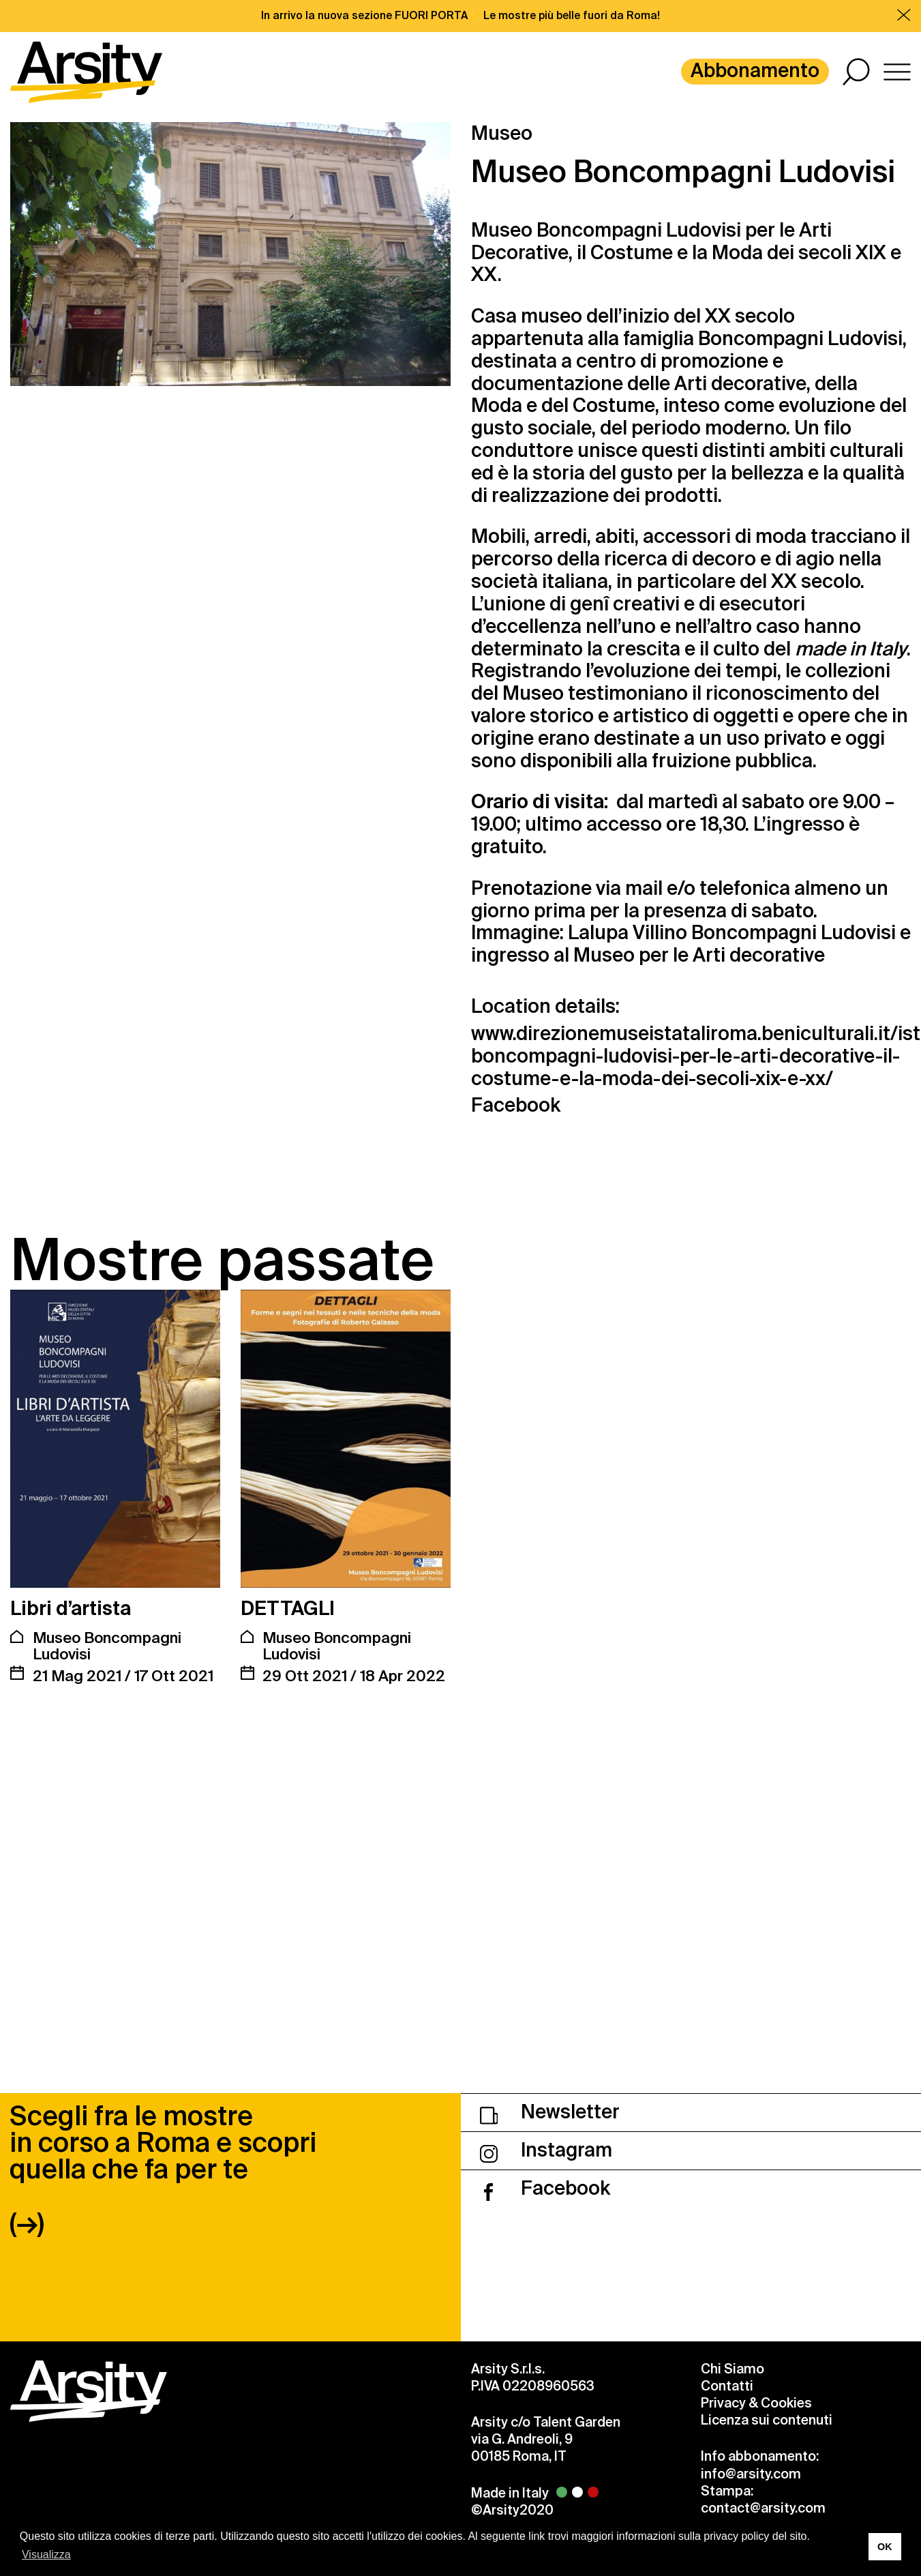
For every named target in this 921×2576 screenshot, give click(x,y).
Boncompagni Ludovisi (800, 338)
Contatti (727, 2149)
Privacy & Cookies (756, 2166)
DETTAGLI (288, 1608)
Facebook (515, 1106)
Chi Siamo (732, 2132)
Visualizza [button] (46, 2554)
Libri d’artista (70, 1608)
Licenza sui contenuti (766, 2184)
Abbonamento (755, 70)
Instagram (546, 1913)
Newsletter (550, 1875)
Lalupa (598, 932)
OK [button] (884, 2546)
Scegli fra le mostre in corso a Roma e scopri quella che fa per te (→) (163, 1933)
